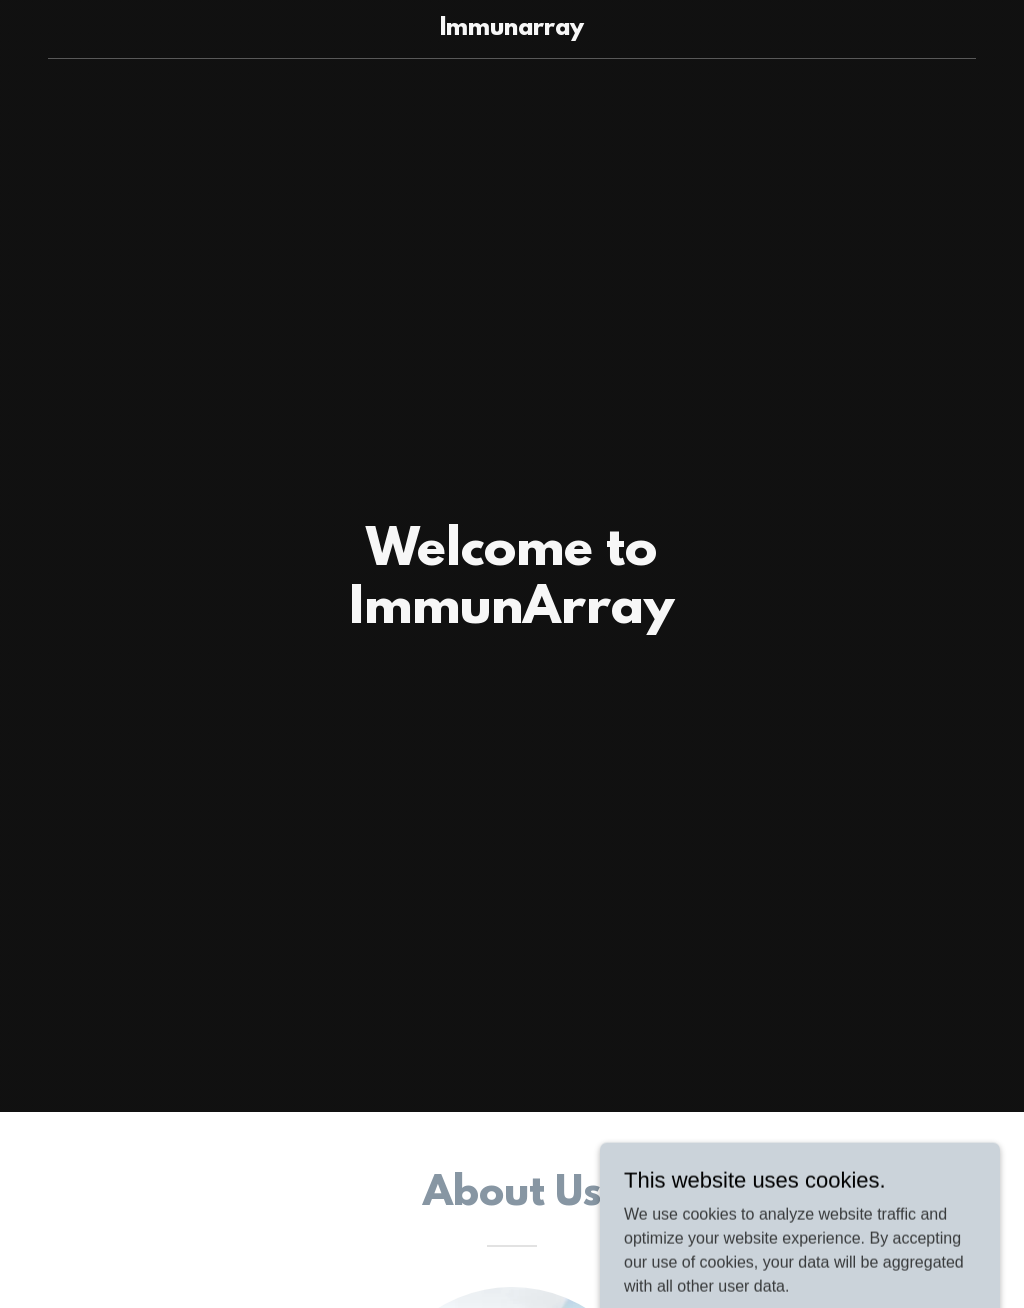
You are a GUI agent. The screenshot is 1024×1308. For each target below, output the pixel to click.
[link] (511, 29)
